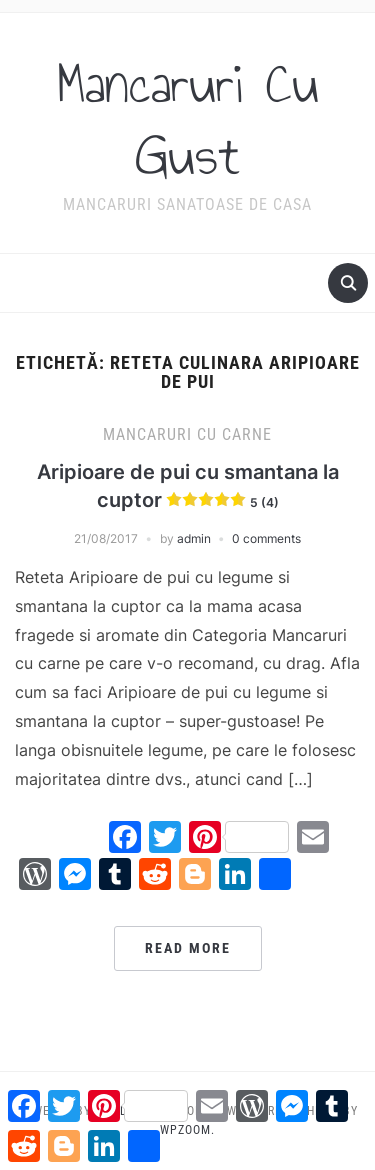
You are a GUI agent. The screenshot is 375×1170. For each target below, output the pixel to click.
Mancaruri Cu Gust (188, 120)
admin (194, 538)
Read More (188, 948)
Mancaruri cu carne (187, 434)
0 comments (266, 538)
